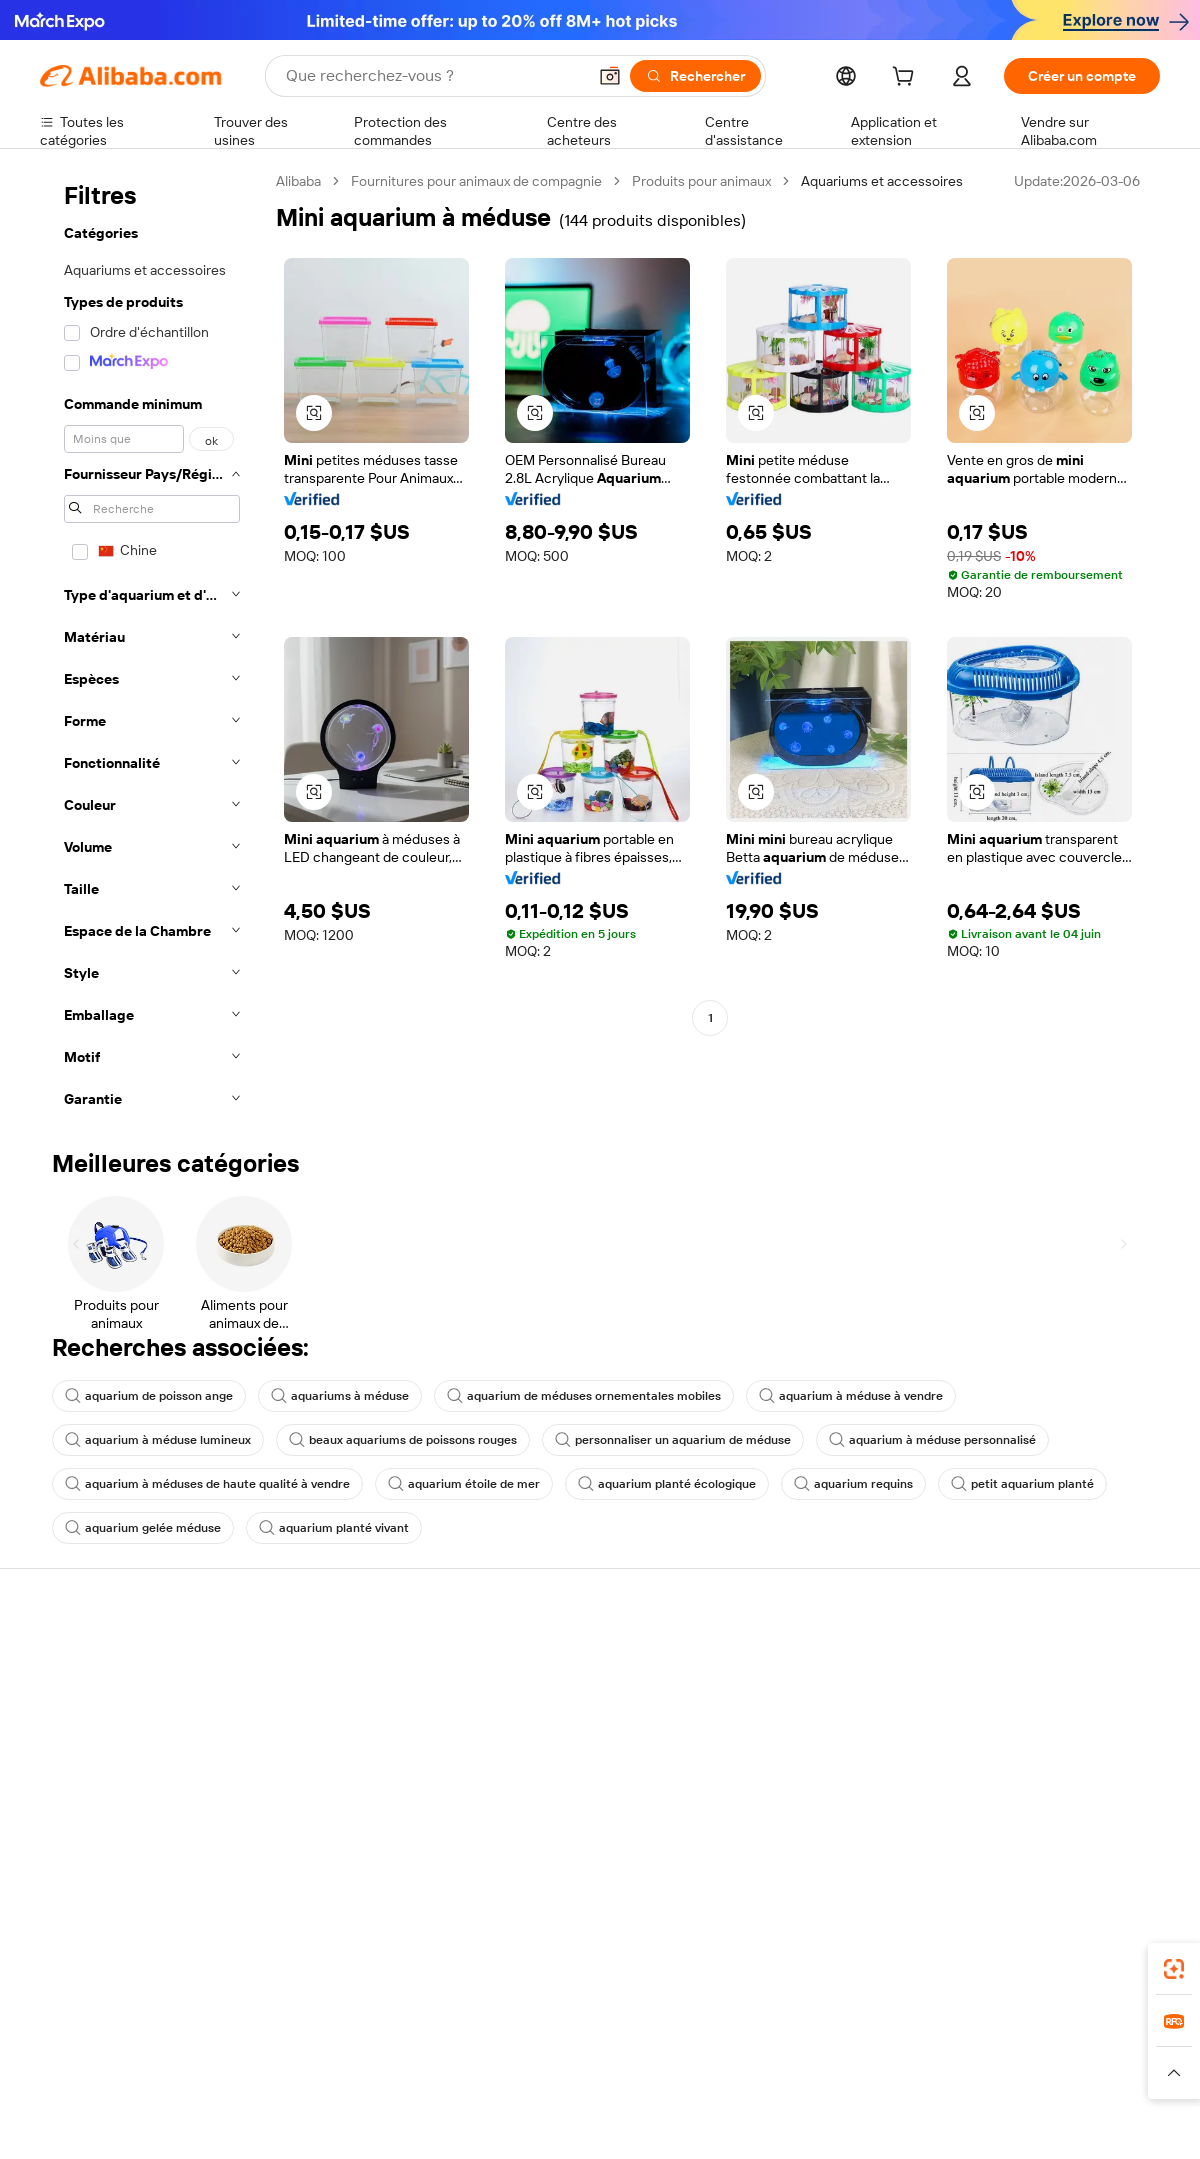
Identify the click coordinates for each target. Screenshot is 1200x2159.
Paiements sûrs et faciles (348, 1660)
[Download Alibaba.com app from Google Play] (1092, 2033)
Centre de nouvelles (1023, 1758)
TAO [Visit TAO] (783, 2122)
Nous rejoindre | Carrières (1040, 1796)
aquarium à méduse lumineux (158, 1440)
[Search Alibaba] (434, 76)
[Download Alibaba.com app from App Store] (945, 2033)
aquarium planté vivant (334, 1528)
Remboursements (96, 1774)
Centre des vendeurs (796, 1698)
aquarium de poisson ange (149, 1396)
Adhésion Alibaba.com (569, 1720)
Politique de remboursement (359, 1698)
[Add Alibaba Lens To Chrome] (323, 2033)
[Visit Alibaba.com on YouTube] (1089, 1876)
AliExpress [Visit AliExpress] (288, 2122)
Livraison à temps (324, 1736)
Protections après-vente (346, 1774)
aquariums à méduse (340, 1396)
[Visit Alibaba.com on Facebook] (969, 1876)
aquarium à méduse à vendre (851, 1396)
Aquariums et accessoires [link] (882, 181)
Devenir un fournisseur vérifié (822, 1736)
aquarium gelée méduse (143, 1528)
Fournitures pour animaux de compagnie (476, 181)
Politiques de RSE (1014, 1720)
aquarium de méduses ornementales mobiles (584, 1396)
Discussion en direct (104, 1698)
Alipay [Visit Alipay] (570, 2122)
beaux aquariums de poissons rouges (403, 1440)
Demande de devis (558, 1682)
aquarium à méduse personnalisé (932, 1440)
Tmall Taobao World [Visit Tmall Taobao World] (475, 2122)
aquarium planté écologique (667, 1484)
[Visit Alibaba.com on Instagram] (1059, 1876)
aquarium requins (853, 1484)
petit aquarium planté (1022, 1484)
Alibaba (298, 181)
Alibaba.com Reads (559, 1814)
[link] (1174, 1969)
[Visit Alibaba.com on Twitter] (1029, 1876)
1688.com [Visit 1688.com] (367, 2122)
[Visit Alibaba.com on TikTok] (1119, 1876)
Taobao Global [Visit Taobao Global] (709, 2122)
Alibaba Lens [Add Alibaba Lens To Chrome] (131, 2033)
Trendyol (840, 2122)
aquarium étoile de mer (464, 1484)
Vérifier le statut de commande (136, 1736)
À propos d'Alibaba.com (1032, 1682)
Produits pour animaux (701, 181)
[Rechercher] (695, 76)
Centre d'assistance (102, 1660)
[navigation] (152, 646)
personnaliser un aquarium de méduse (673, 1440)
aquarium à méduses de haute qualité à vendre (207, 1484)
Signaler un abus (91, 1812)
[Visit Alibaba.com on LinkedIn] (999, 1876)
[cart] (907, 79)
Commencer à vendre (798, 1660)
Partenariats (767, 1774)
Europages (917, 2122)
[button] (610, 76)
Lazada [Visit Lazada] (627, 2122)
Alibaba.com (824, 2033)
